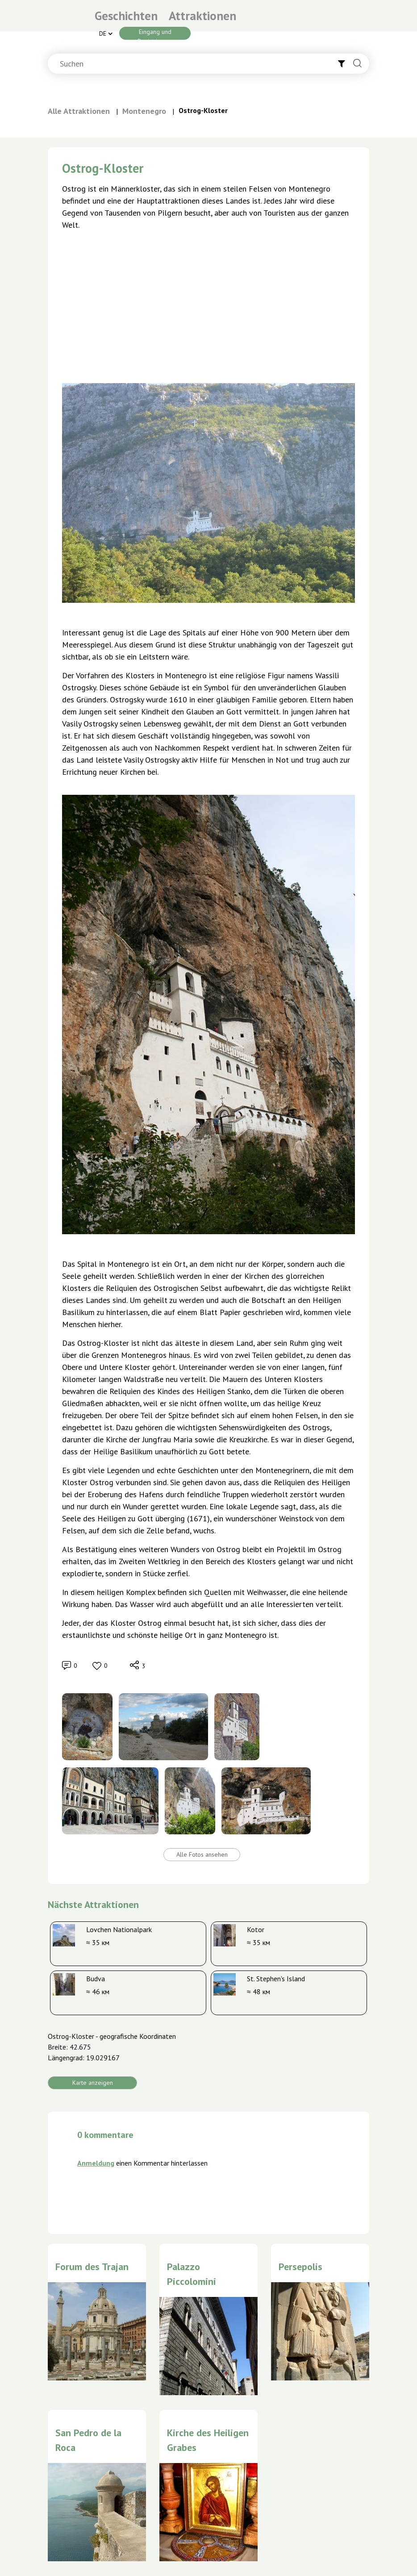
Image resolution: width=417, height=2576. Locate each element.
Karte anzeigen (92, 2083)
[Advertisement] (208, 303)
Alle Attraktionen (79, 111)
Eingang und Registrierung (155, 34)
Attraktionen (202, 15)
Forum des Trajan (92, 2266)
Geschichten (126, 15)
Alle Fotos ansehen (202, 1854)
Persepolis (300, 2266)
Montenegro (144, 111)
